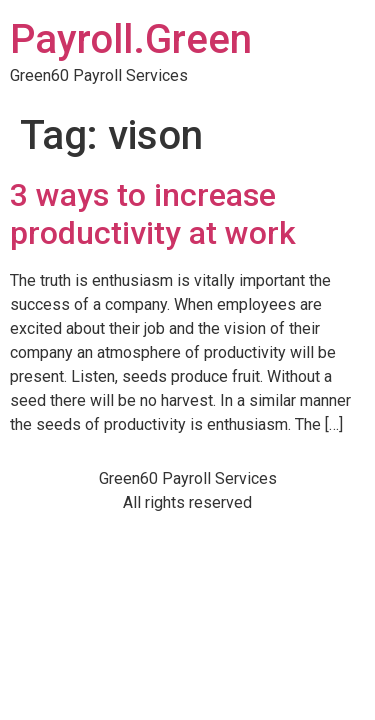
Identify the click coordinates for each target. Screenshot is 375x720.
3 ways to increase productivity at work (153, 214)
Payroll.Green (131, 39)
